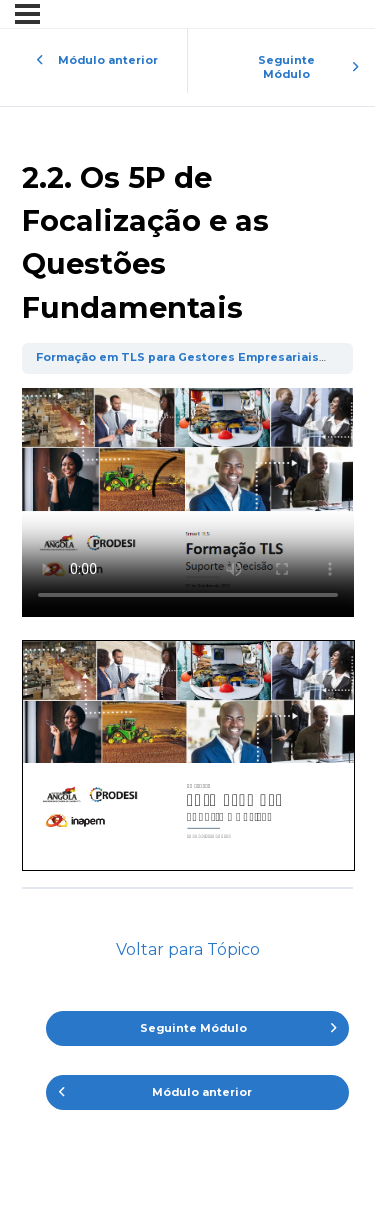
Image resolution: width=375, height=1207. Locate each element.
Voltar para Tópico (188, 949)
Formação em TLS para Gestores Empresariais (177, 357)
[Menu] (27, 14)
